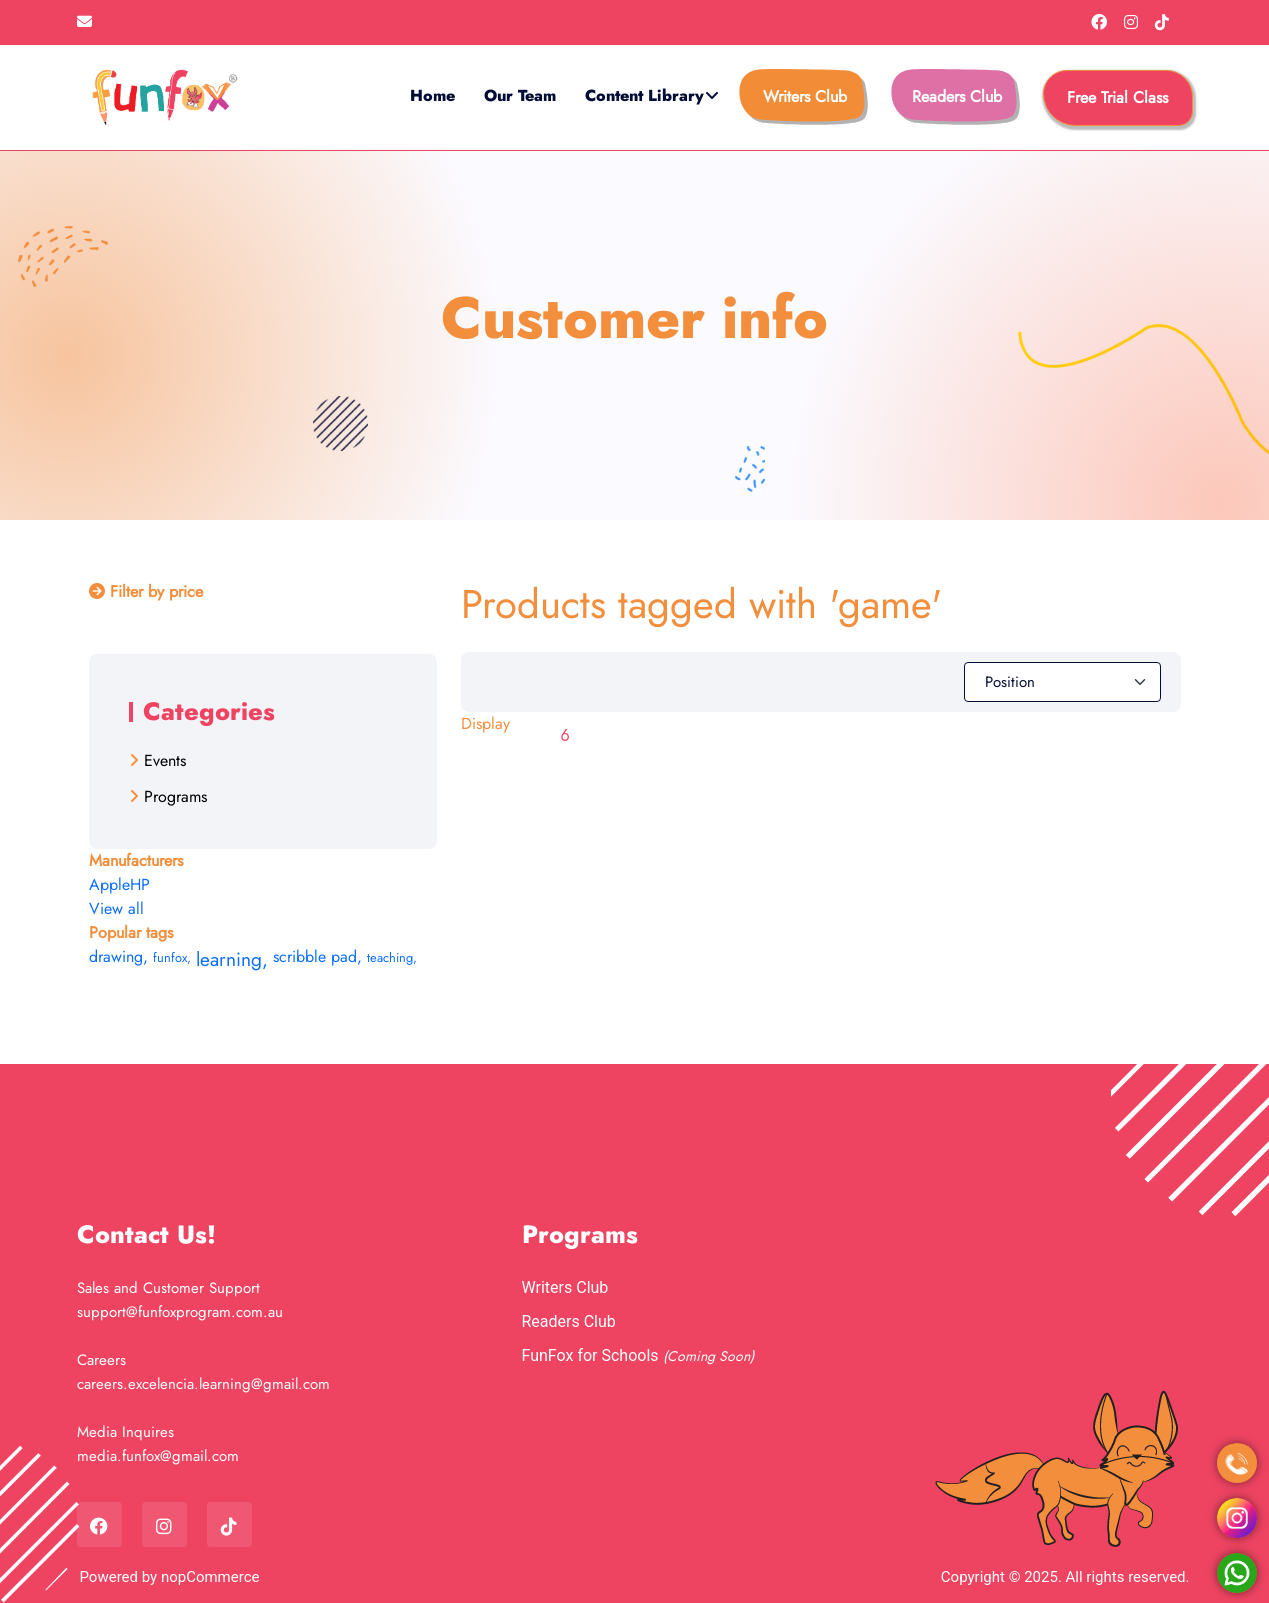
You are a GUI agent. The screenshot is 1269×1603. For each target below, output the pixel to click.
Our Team (520, 95)
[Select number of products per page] (581, 736)
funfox (172, 957)
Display (485, 723)
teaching (392, 957)
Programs (175, 796)
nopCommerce (210, 1577)
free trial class (1117, 97)
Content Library (644, 95)
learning (232, 959)
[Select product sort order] (1062, 682)
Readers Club (957, 96)
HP (140, 884)
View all (116, 908)
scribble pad (317, 956)
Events (165, 760)
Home (432, 95)
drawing (118, 956)
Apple (109, 884)
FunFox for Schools (592, 1355)
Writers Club (805, 96)
